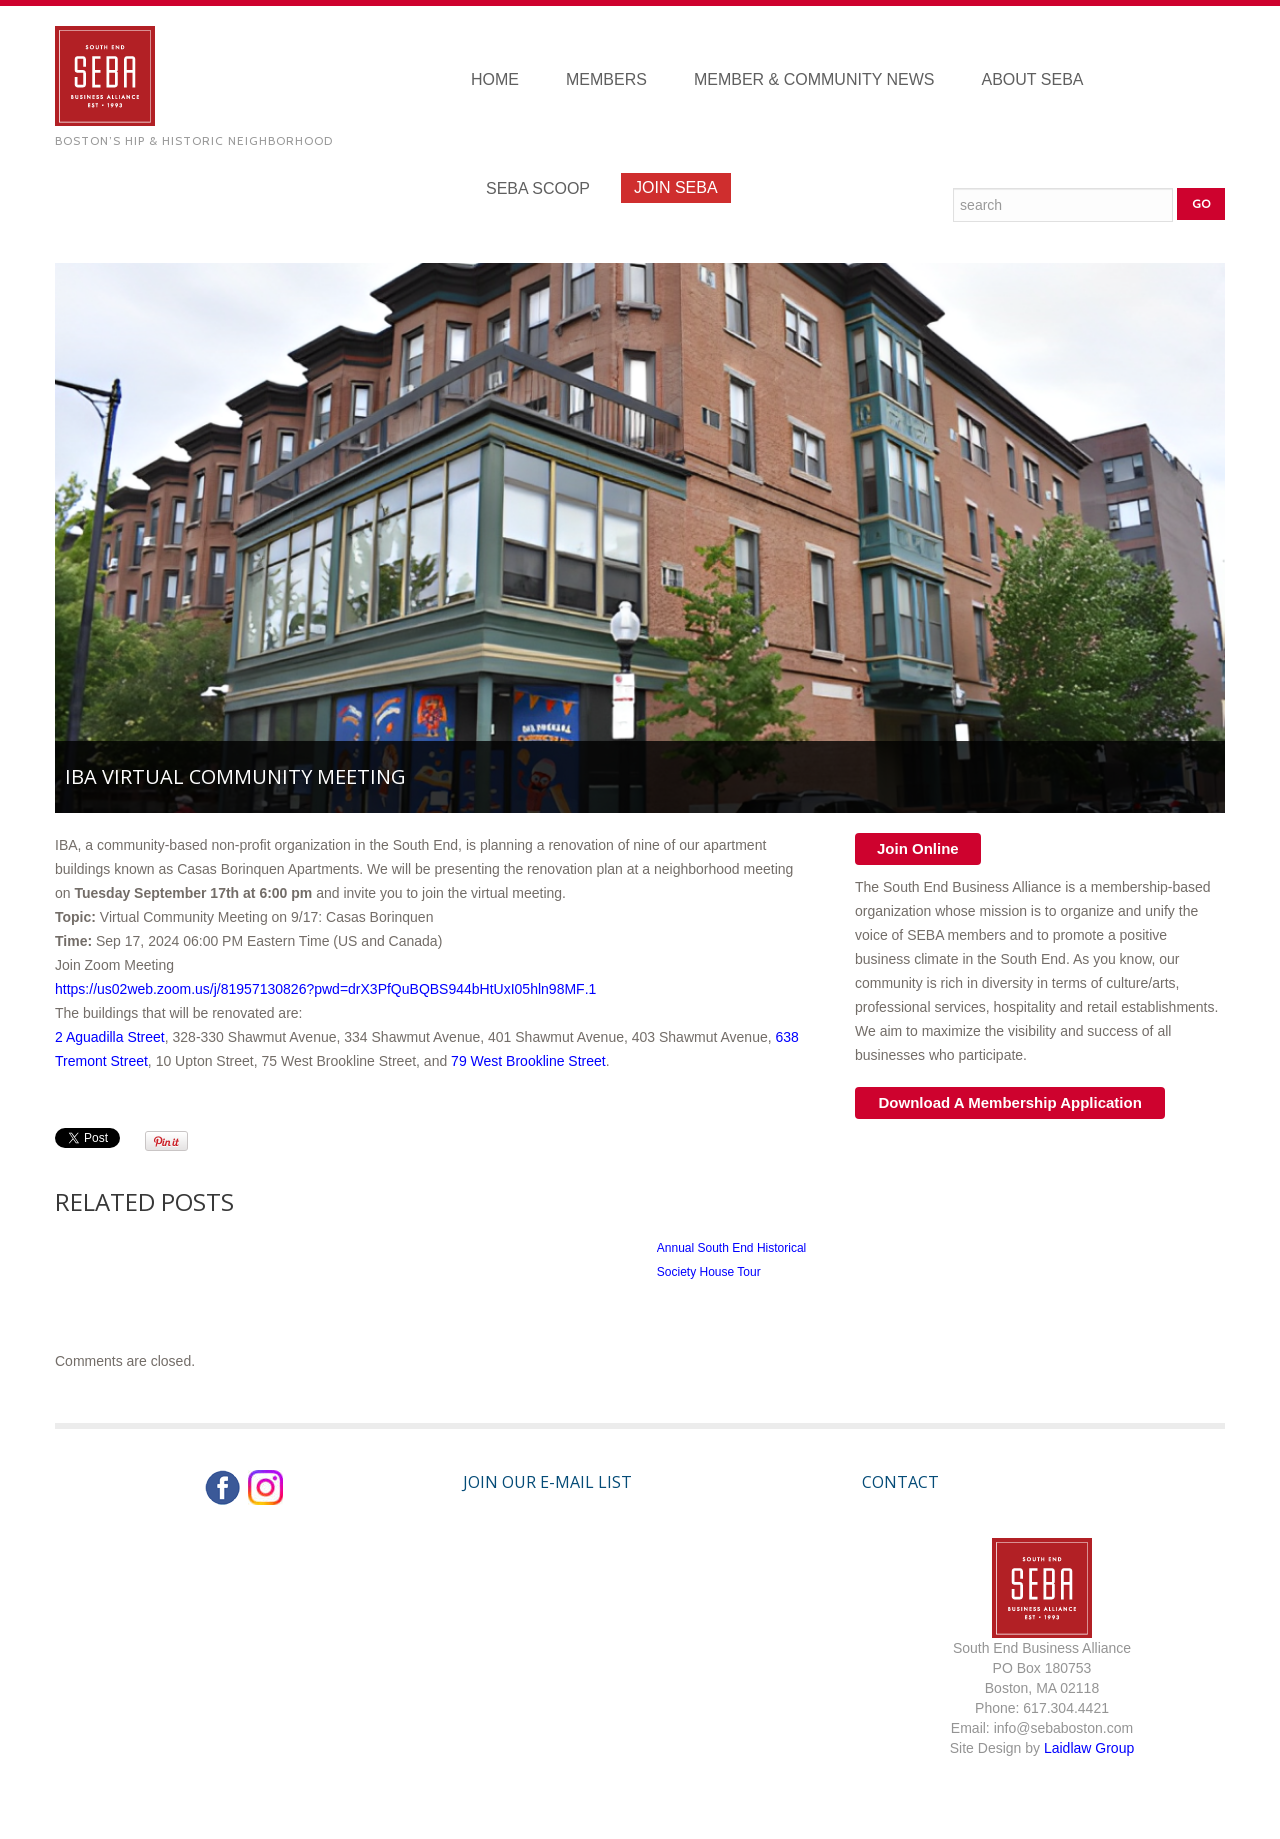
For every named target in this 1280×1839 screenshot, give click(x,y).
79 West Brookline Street (528, 1061)
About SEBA (1033, 79)
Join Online (918, 848)
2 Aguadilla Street (110, 1037)
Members (606, 79)
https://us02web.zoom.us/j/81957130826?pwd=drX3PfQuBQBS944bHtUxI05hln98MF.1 (325, 989)
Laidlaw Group (1089, 1748)
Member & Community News (814, 79)
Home (495, 79)
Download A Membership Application (1010, 1102)
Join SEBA (676, 187)
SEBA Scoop (538, 188)
